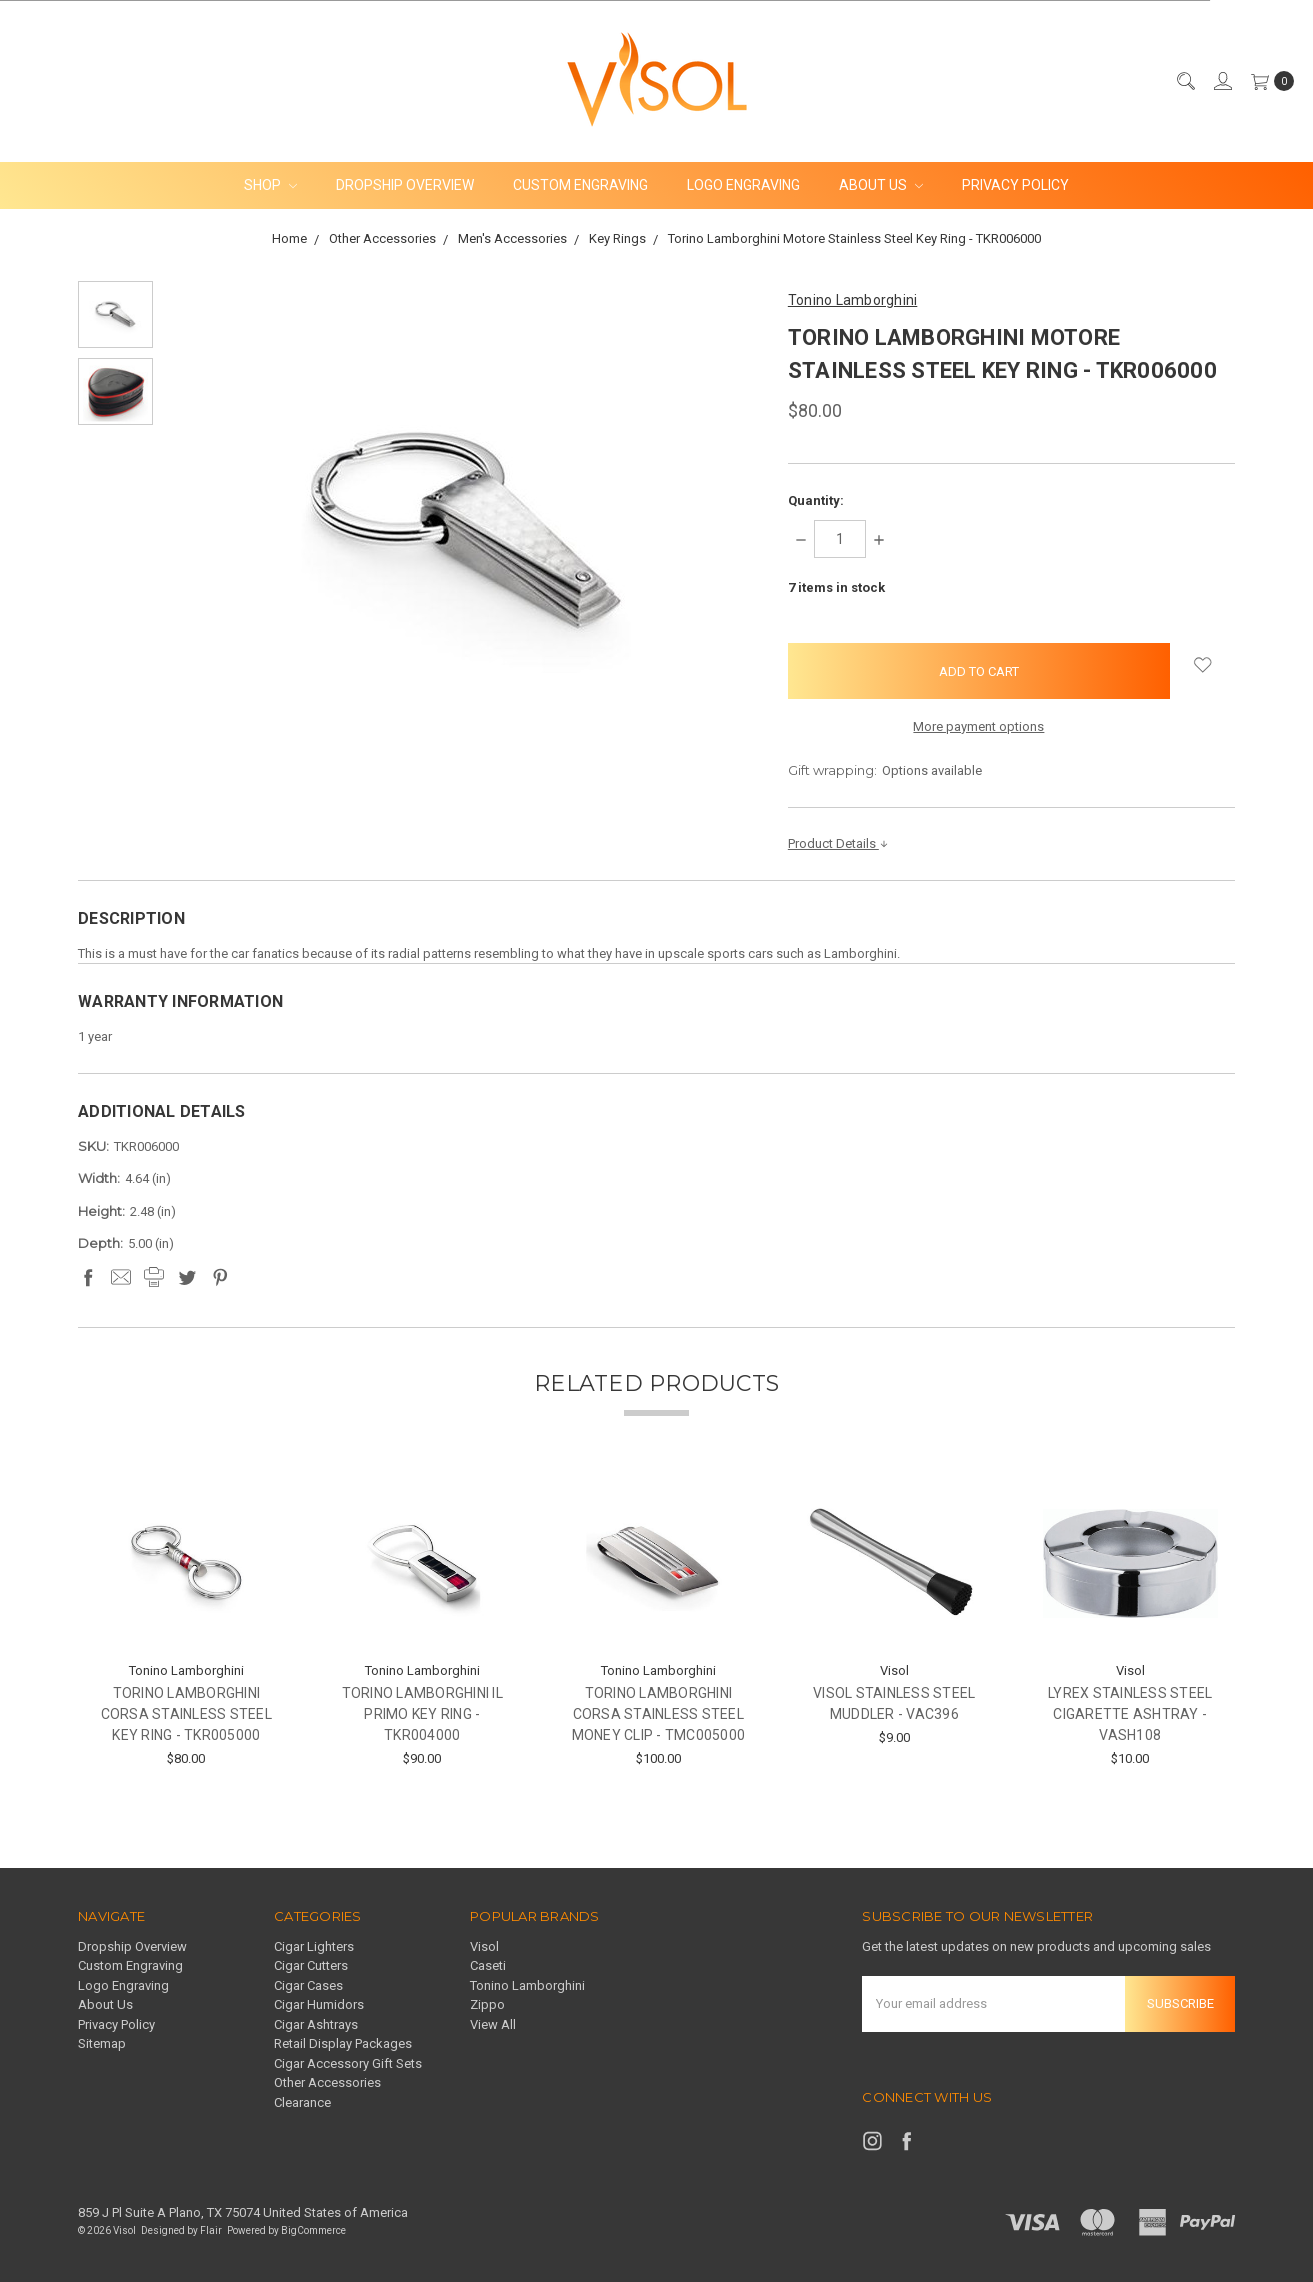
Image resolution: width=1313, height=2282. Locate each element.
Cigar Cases (308, 1985)
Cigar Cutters (311, 1965)
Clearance (302, 2102)
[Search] (1185, 81)
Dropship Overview (405, 185)
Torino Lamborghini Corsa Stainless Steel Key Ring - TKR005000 (186, 1714)
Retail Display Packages (343, 2043)
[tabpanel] (186, 1627)
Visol (484, 1946)
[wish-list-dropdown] (1202, 665)
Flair (211, 2230)
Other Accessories (327, 2082)
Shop (270, 185)
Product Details (838, 843)
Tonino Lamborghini (527, 1985)
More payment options (978, 726)
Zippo (487, 2004)
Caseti (488, 1965)
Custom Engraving (580, 185)
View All (493, 2024)
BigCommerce (313, 2230)
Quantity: (816, 500)
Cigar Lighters (314, 1946)
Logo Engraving (743, 185)
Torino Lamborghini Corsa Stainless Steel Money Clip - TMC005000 (659, 1714)
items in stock (836, 587)
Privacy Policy (1015, 185)
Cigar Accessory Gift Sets (348, 2063)
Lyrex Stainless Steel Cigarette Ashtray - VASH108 (1130, 1714)
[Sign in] (1222, 81)
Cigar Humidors (319, 2004)
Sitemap (102, 2043)
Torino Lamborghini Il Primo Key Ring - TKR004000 (422, 1714)
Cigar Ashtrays (316, 2024)
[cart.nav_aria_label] (1268, 81)
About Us (881, 185)
